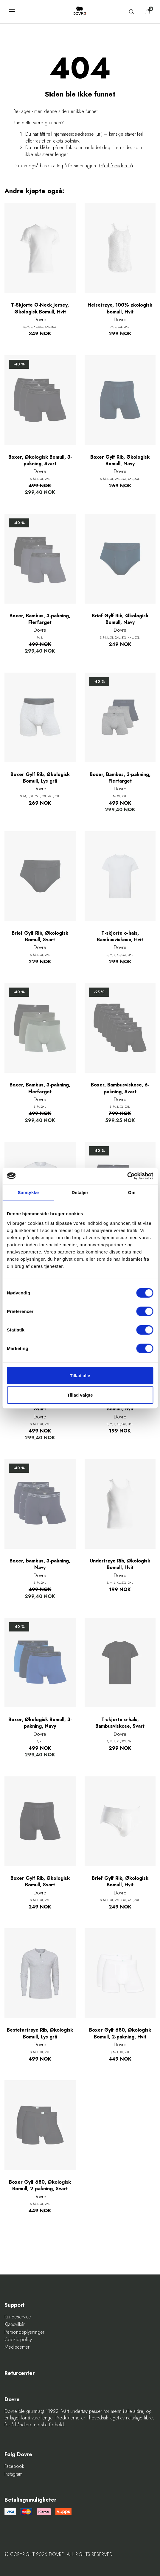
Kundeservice (17, 2317)
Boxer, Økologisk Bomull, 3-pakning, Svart (40, 460)
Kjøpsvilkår (14, 2324)
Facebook (14, 2466)
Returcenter (19, 2373)
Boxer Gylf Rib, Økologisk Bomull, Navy (120, 460)
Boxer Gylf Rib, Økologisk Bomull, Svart (40, 1881)
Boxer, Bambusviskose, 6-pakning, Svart (120, 1088)
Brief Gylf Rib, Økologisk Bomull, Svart (40, 936)
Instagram (13, 2474)
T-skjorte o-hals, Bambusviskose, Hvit (120, 936)
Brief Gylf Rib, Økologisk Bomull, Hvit (120, 1881)
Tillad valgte (80, 1395)
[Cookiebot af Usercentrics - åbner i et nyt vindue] (127, 1176)
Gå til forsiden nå (116, 165)
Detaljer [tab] (80, 1192)
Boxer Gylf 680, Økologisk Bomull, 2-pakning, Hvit (120, 2033)
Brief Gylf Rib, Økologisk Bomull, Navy (120, 619)
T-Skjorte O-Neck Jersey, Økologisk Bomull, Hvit (40, 308)
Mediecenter (16, 2347)
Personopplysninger (24, 2332)
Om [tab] (132, 1192)
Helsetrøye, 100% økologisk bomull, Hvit (120, 308)
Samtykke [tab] (28, 1192)
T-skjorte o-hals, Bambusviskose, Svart (120, 1722)
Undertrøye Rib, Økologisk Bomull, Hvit (120, 1564)
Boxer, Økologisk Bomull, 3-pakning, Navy (40, 1722)
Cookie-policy (18, 2339)
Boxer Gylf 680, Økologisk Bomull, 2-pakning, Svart (40, 2185)
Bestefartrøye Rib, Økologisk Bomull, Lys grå (40, 2033)
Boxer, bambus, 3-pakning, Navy (40, 1564)
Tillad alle (80, 1375)
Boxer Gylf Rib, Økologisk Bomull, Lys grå (40, 777)
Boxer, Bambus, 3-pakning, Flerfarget (40, 619)
